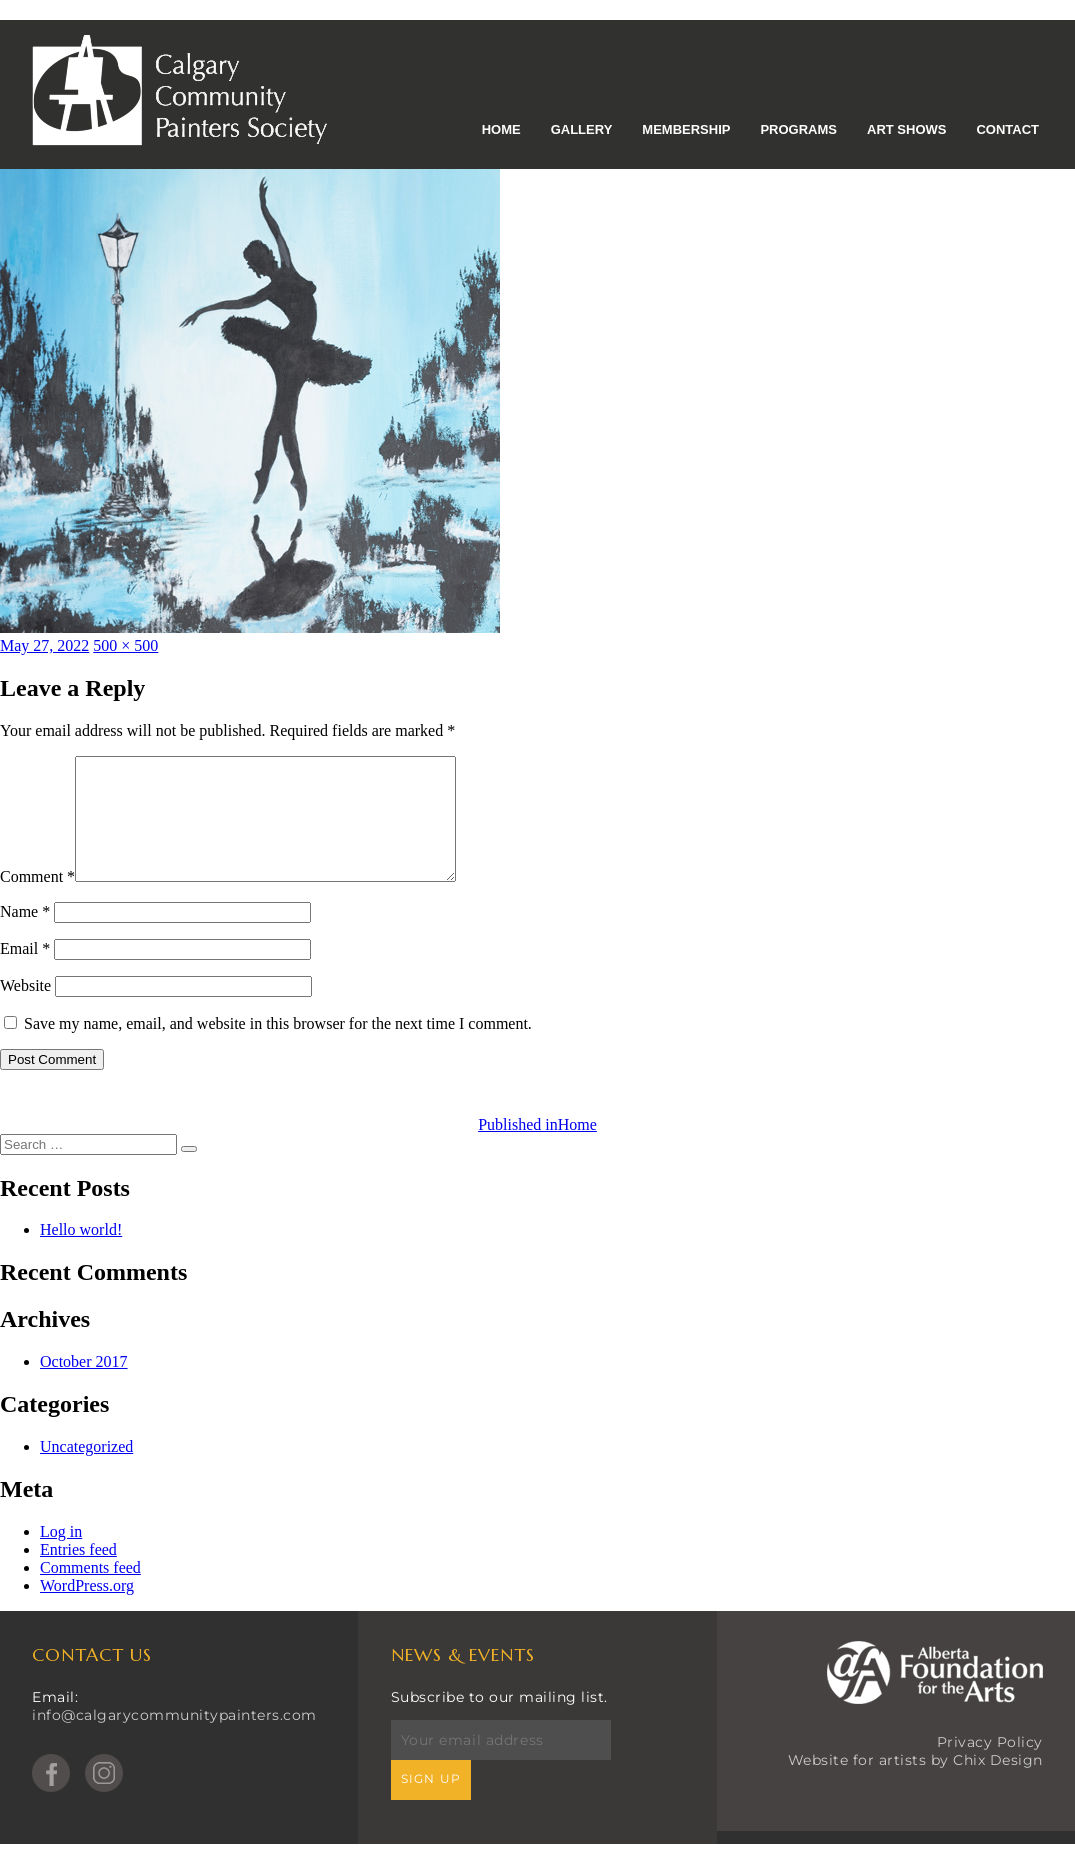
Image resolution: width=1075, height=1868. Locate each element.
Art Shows (906, 129)
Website (25, 1009)
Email (25, 972)
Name (25, 935)
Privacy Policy (990, 1766)
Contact (1007, 129)
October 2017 (84, 1385)
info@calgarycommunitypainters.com (174, 1739)
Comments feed (90, 1591)
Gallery (582, 129)
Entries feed (78, 1573)
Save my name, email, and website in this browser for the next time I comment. (278, 1047)
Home (501, 129)
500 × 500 (125, 645)
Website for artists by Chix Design (915, 1784)
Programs (798, 129)
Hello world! (81, 1253)
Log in (61, 1555)
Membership (686, 129)
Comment (37, 900)
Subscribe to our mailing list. (499, 1721)
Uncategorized (86, 1470)
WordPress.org (87, 1609)
